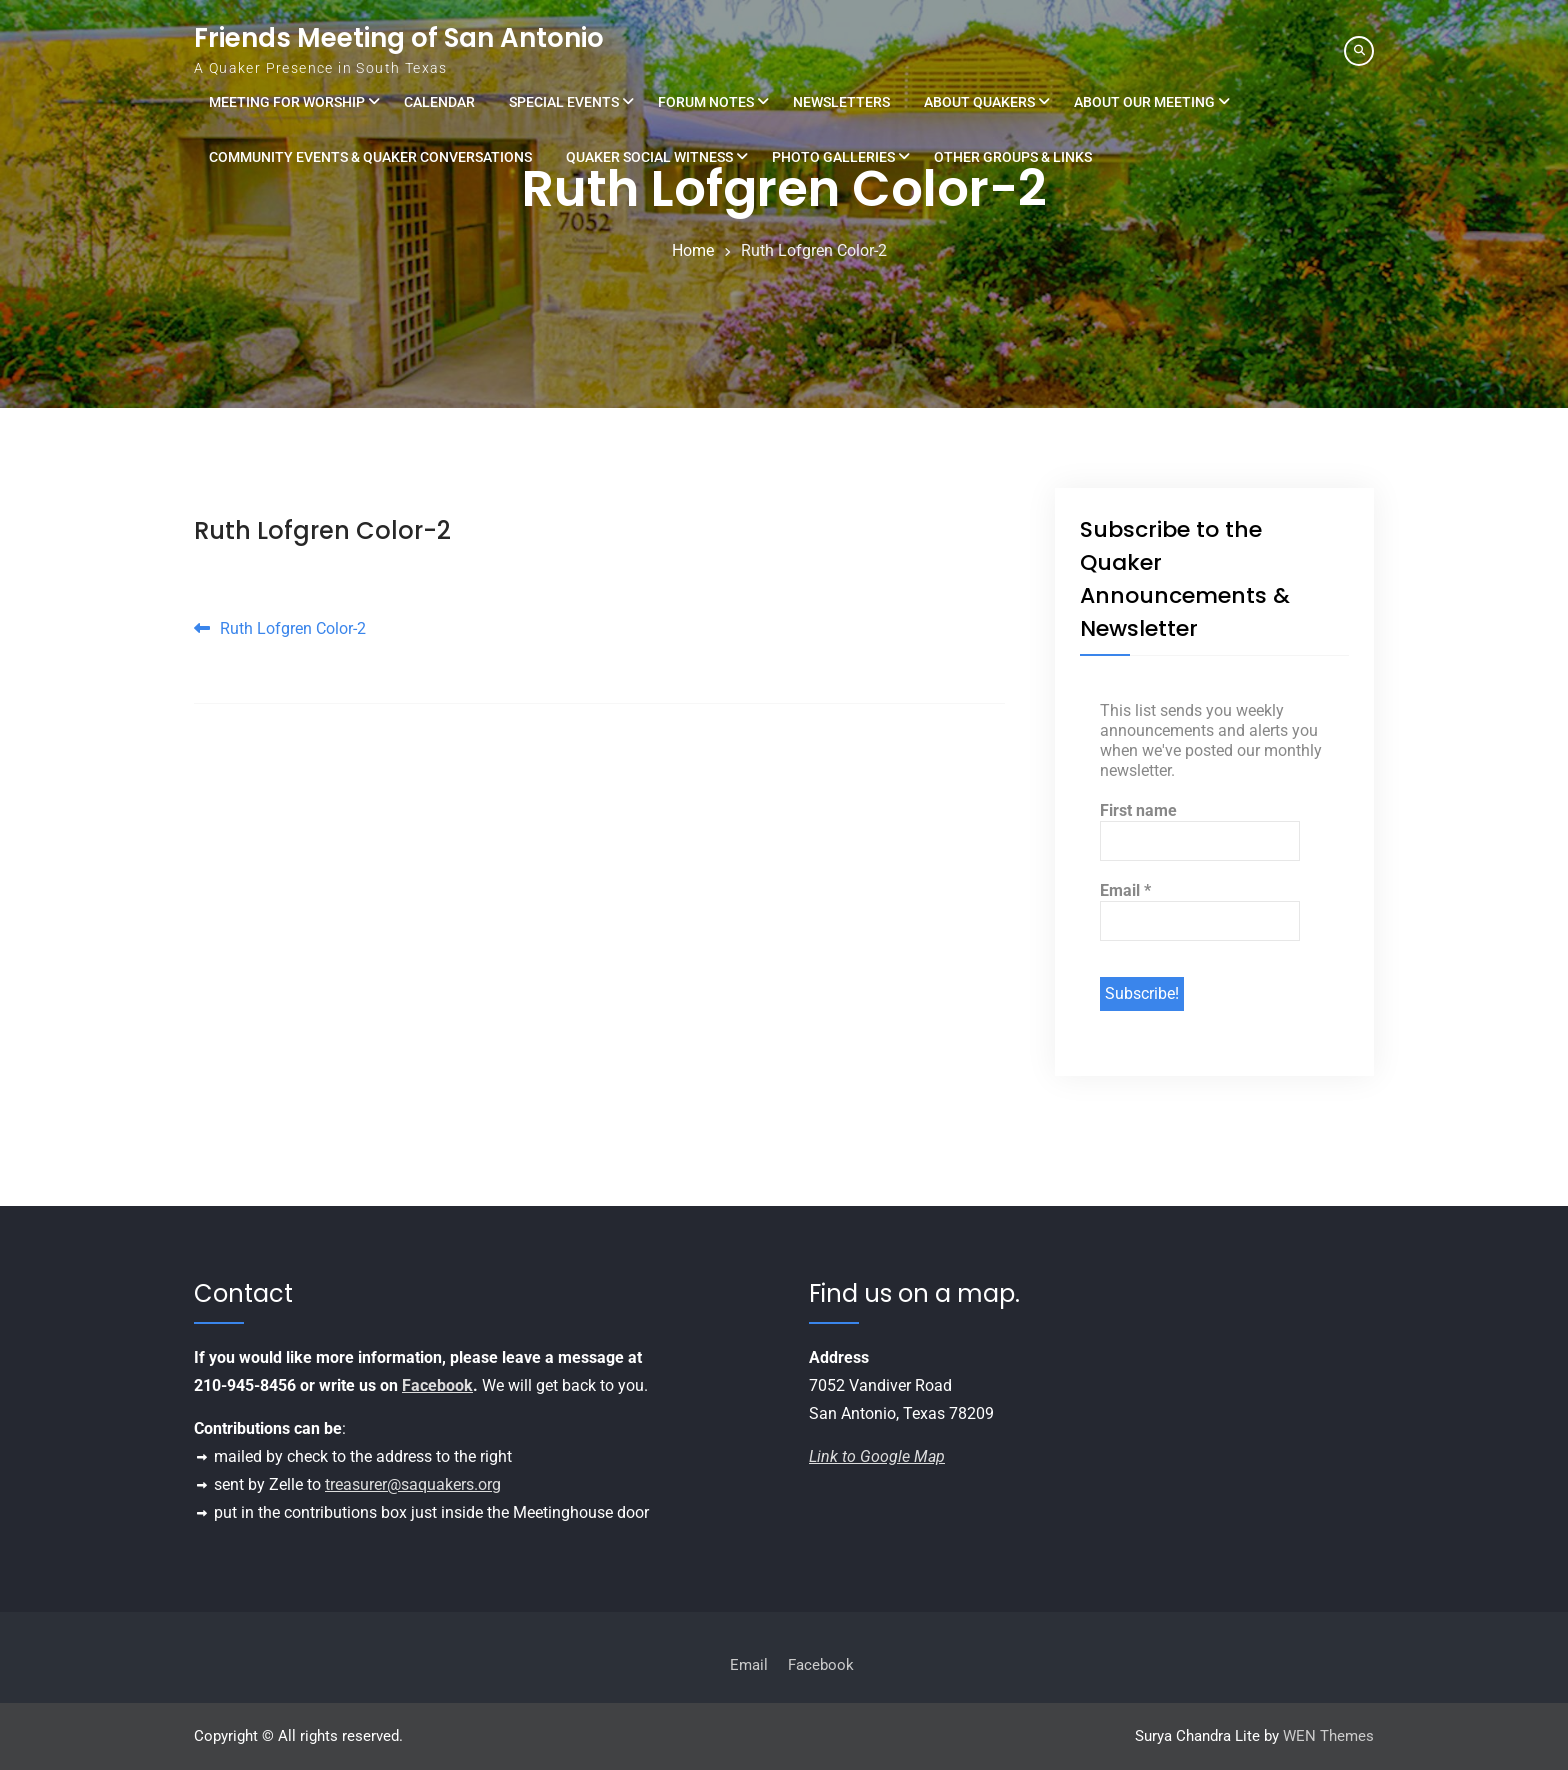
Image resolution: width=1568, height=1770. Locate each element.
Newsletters (841, 102)
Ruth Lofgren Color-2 (322, 530)
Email (1125, 890)
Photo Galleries (833, 157)
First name (1138, 810)
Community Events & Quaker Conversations (370, 157)
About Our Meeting (1144, 102)
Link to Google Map (877, 1456)
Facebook (437, 1385)
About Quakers (979, 102)
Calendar (439, 102)
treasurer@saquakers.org (413, 1484)
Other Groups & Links (1013, 157)
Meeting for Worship (287, 102)
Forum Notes (706, 102)
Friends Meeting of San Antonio (399, 38)
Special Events (564, 102)
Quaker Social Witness (649, 157)
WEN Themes (1328, 1736)
